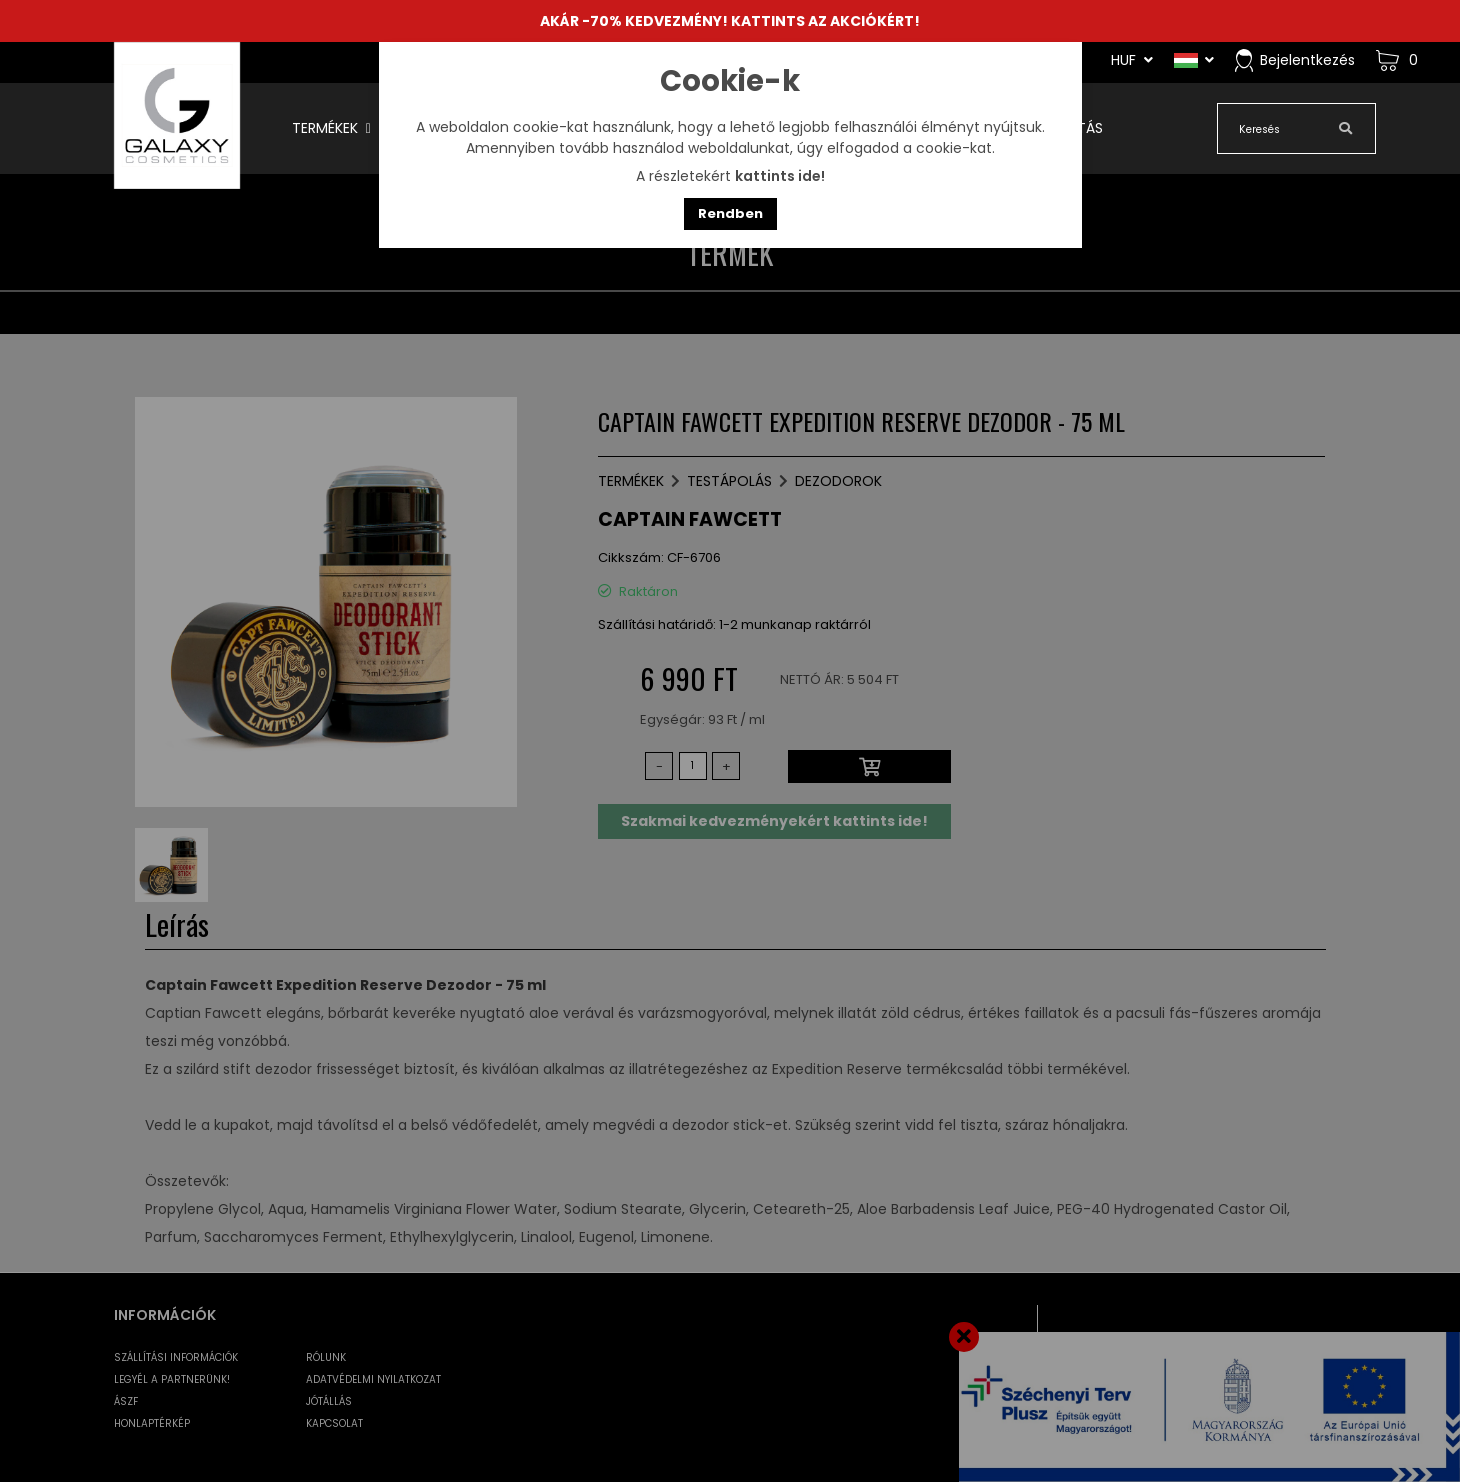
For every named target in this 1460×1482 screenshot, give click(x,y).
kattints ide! (780, 176)
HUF (1132, 60)
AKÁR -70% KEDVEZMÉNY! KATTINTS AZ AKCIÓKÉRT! (730, 21)
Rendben (730, 213)
